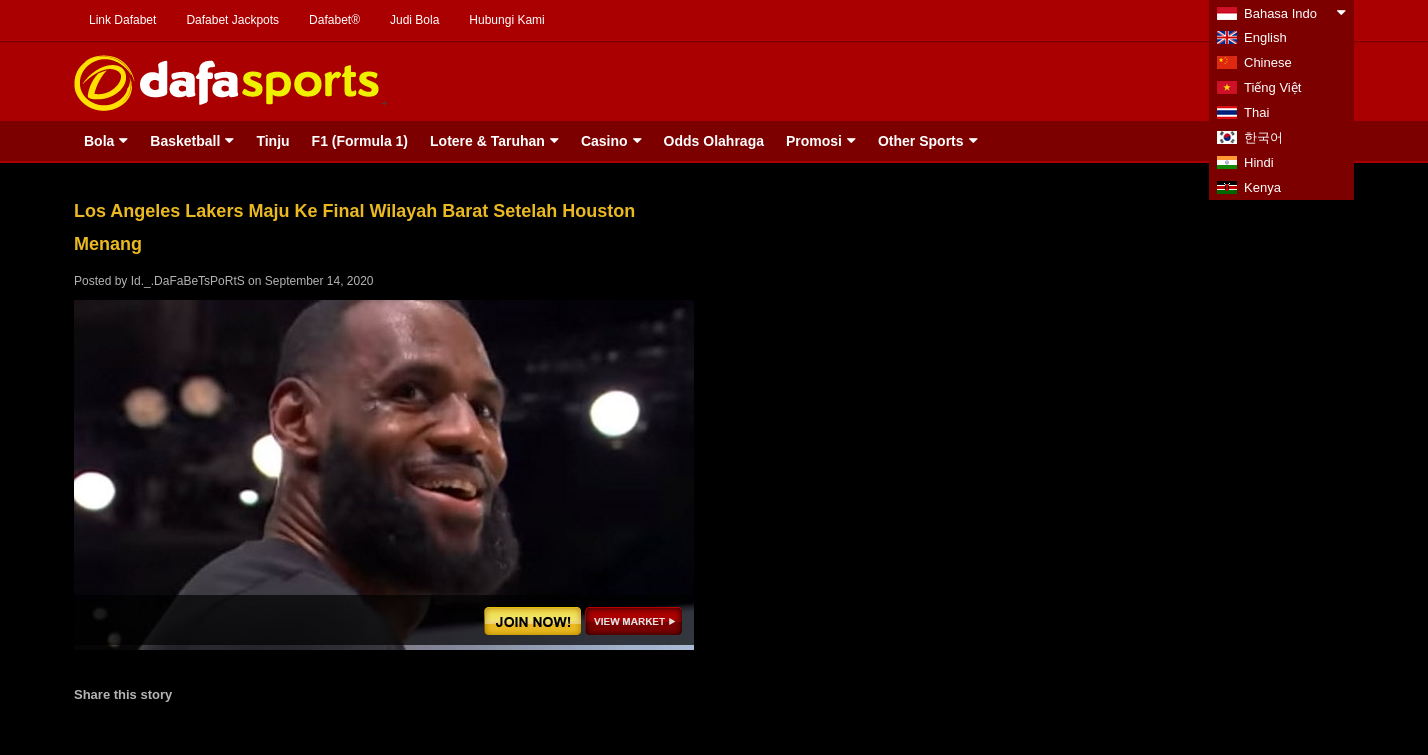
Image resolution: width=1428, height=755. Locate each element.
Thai (1256, 112)
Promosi (814, 141)
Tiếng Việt (1272, 87)
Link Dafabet (122, 20)
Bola (99, 141)
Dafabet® (334, 20)
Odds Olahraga (714, 141)
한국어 (1263, 137)
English (1265, 37)
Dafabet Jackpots (232, 20)
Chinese (1268, 62)
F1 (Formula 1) (360, 141)
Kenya (1262, 187)
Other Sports (921, 141)
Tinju (272, 141)
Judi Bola (414, 20)
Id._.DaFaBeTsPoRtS (188, 281)
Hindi (1259, 162)
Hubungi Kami (506, 20)
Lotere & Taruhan (487, 141)
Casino (604, 141)
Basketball (185, 141)
